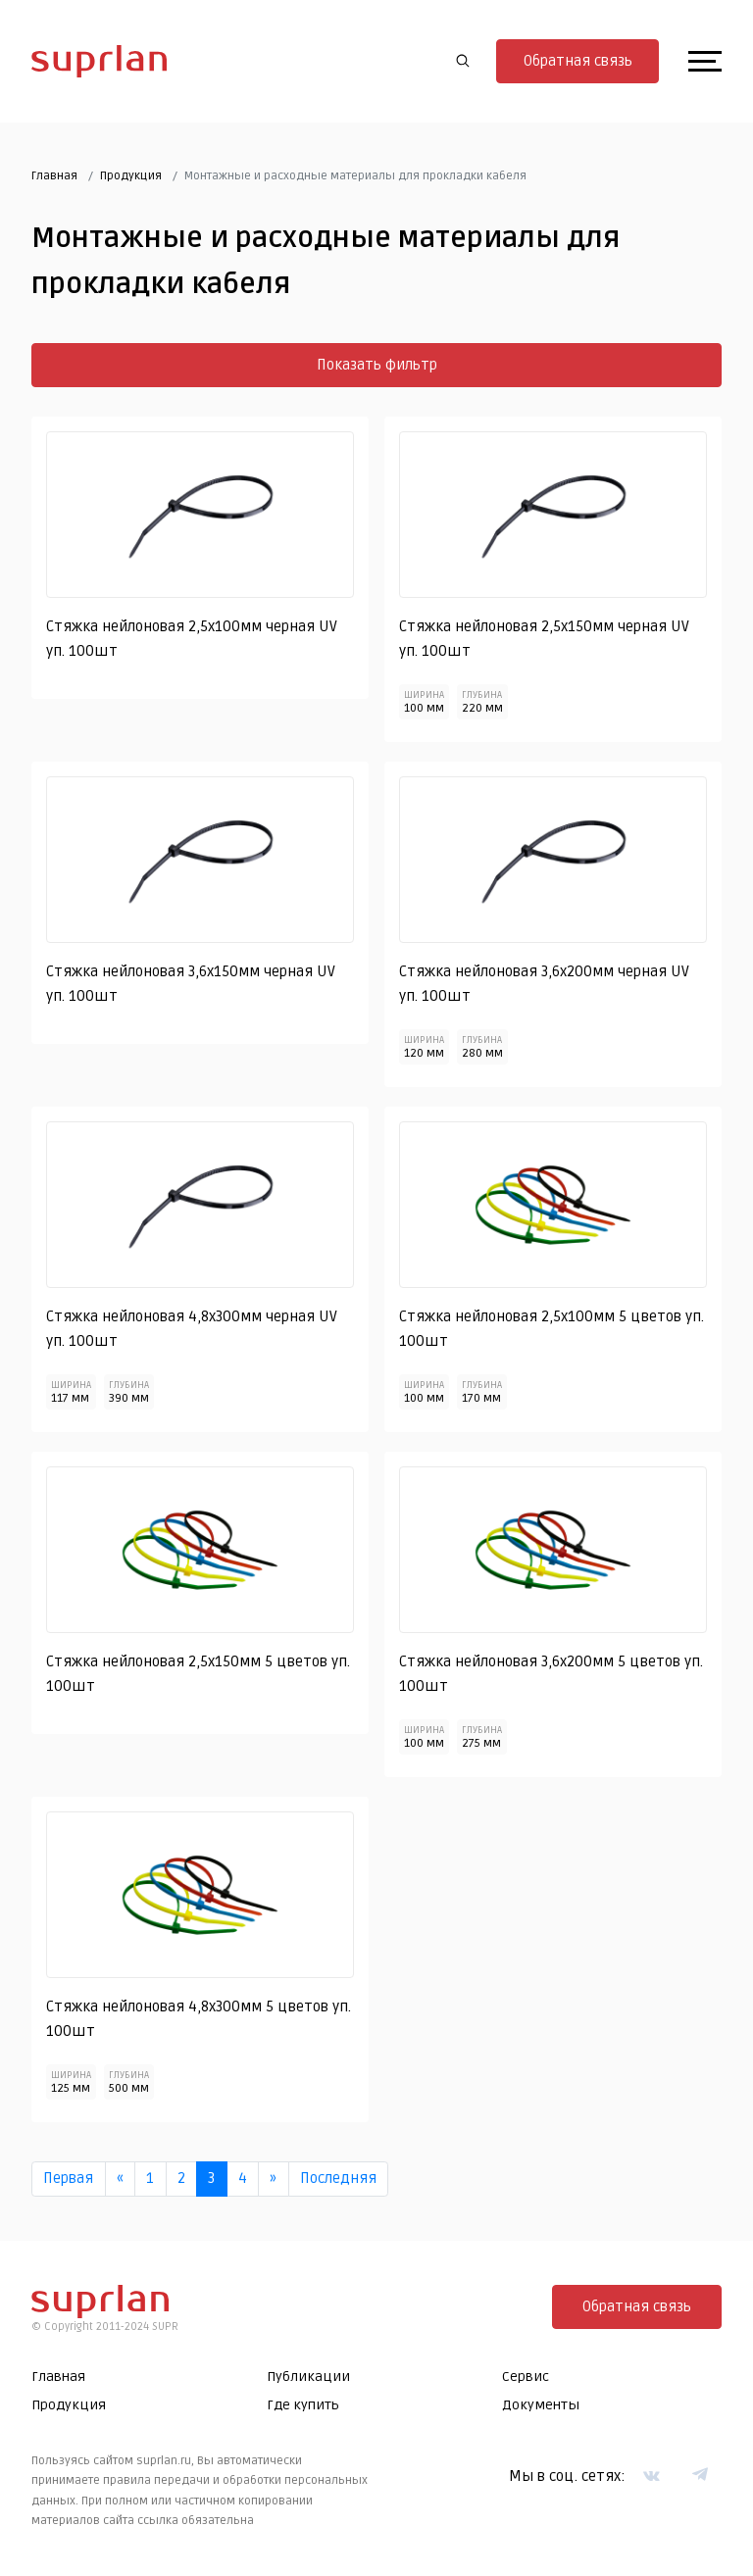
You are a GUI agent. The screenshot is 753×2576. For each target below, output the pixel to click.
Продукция (131, 176)
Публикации (308, 2376)
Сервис (525, 2376)
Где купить (303, 2405)
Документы (540, 2405)
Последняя (338, 2178)
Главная (54, 176)
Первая (68, 2178)
